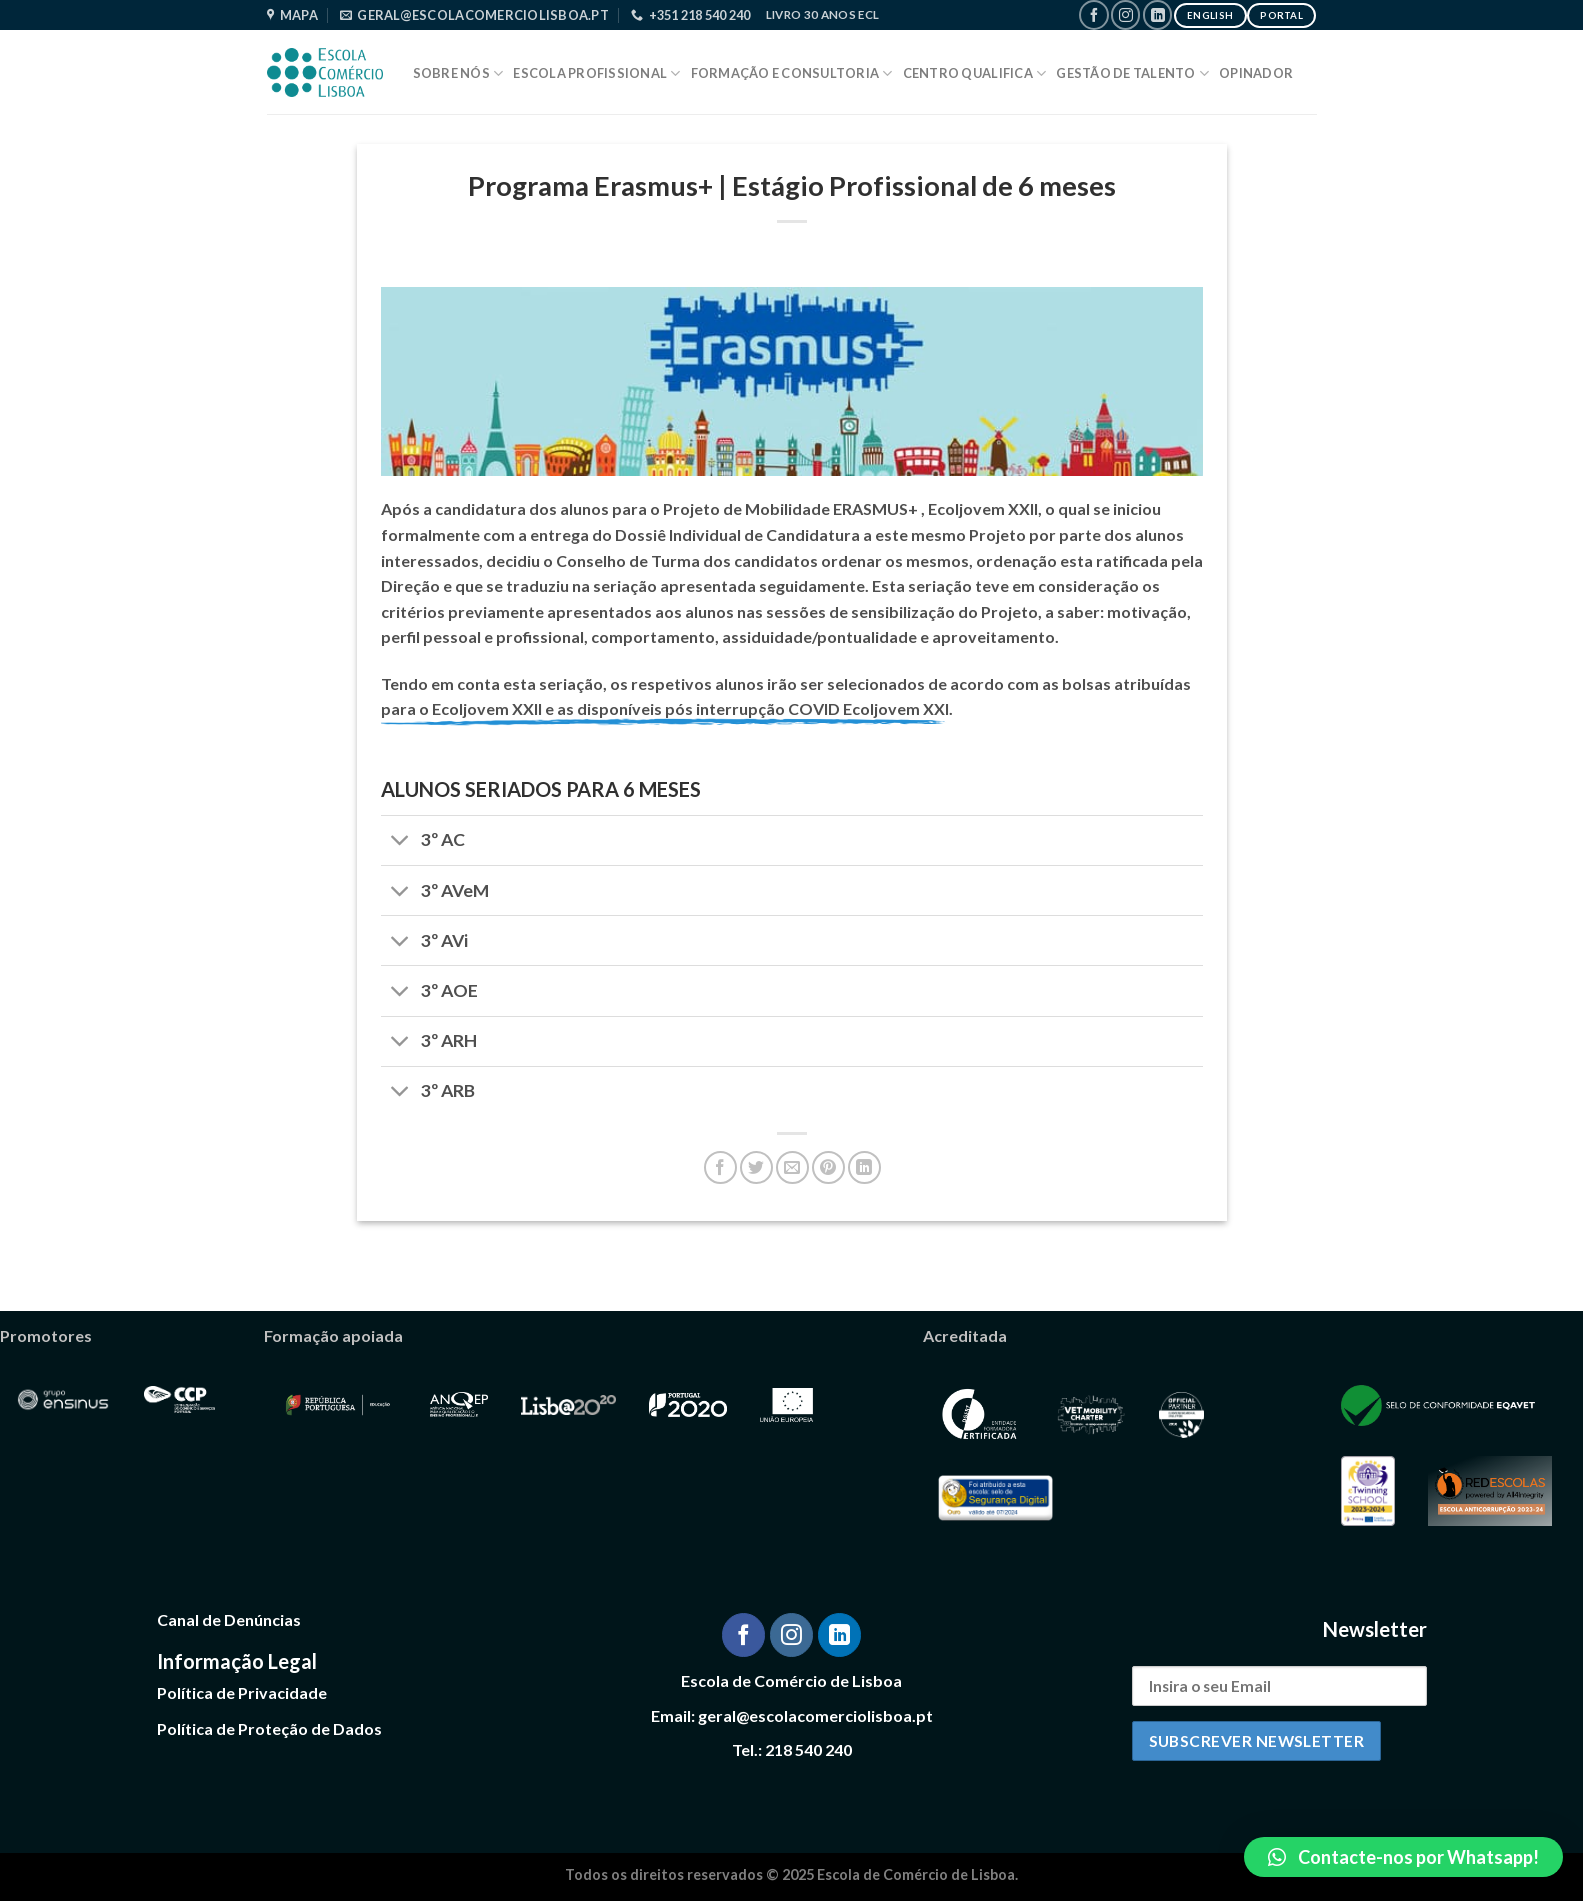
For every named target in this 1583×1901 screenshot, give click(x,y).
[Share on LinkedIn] (864, 1167)
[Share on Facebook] (720, 1167)
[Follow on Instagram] (1125, 14)
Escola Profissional (596, 73)
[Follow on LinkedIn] (1157, 14)
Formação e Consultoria (792, 73)
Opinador (1256, 73)
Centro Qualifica (975, 73)
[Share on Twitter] (756, 1167)
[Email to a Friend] (792, 1167)
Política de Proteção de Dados (269, 1728)
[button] (1403, 1857)
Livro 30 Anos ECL (823, 14)
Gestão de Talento (1132, 73)
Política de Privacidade (242, 1692)
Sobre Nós (458, 73)
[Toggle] (400, 842)
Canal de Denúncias (229, 1619)
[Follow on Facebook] (1093, 14)
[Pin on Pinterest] (828, 1167)
